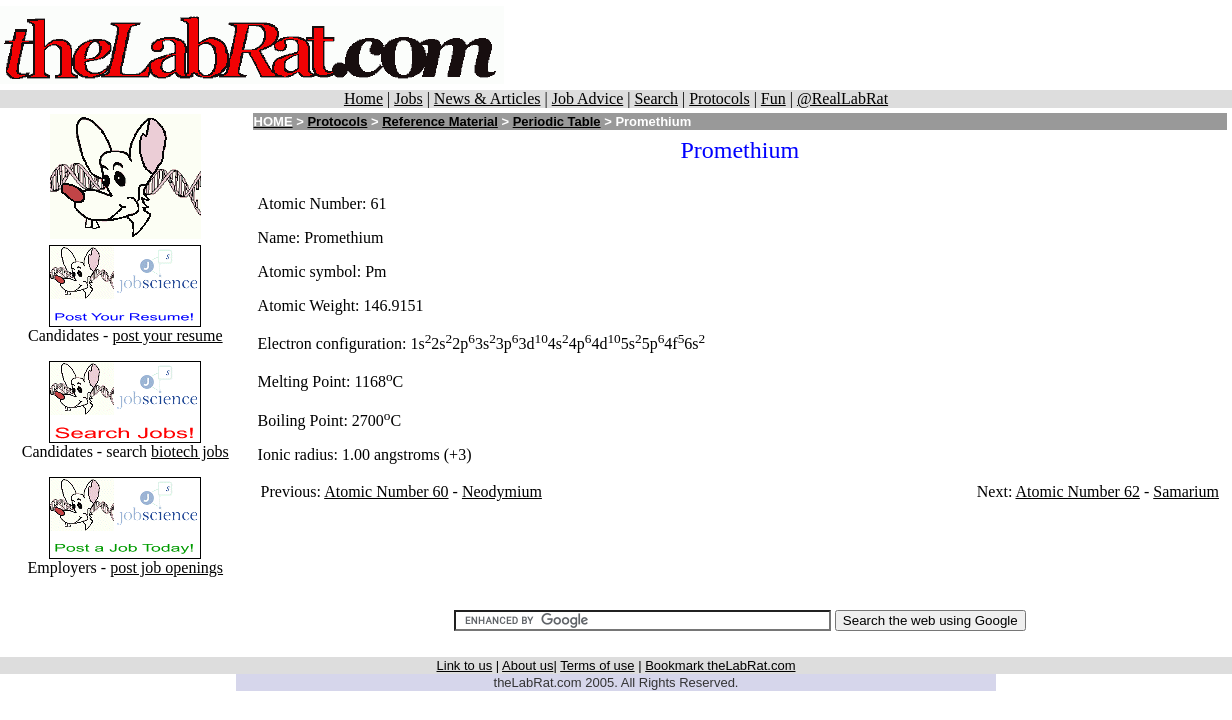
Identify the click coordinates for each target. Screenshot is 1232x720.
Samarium (1186, 491)
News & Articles (487, 98)
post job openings (166, 567)
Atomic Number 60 (386, 491)
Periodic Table (557, 121)
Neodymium (502, 491)
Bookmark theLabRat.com (720, 665)
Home (363, 98)
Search (656, 98)
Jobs (408, 98)
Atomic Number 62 (1077, 491)
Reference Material (440, 121)
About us (527, 665)
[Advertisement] (868, 45)
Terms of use (597, 665)
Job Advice (588, 98)
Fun (773, 98)
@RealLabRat (842, 98)
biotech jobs (190, 451)
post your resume (167, 335)
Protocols (719, 98)
